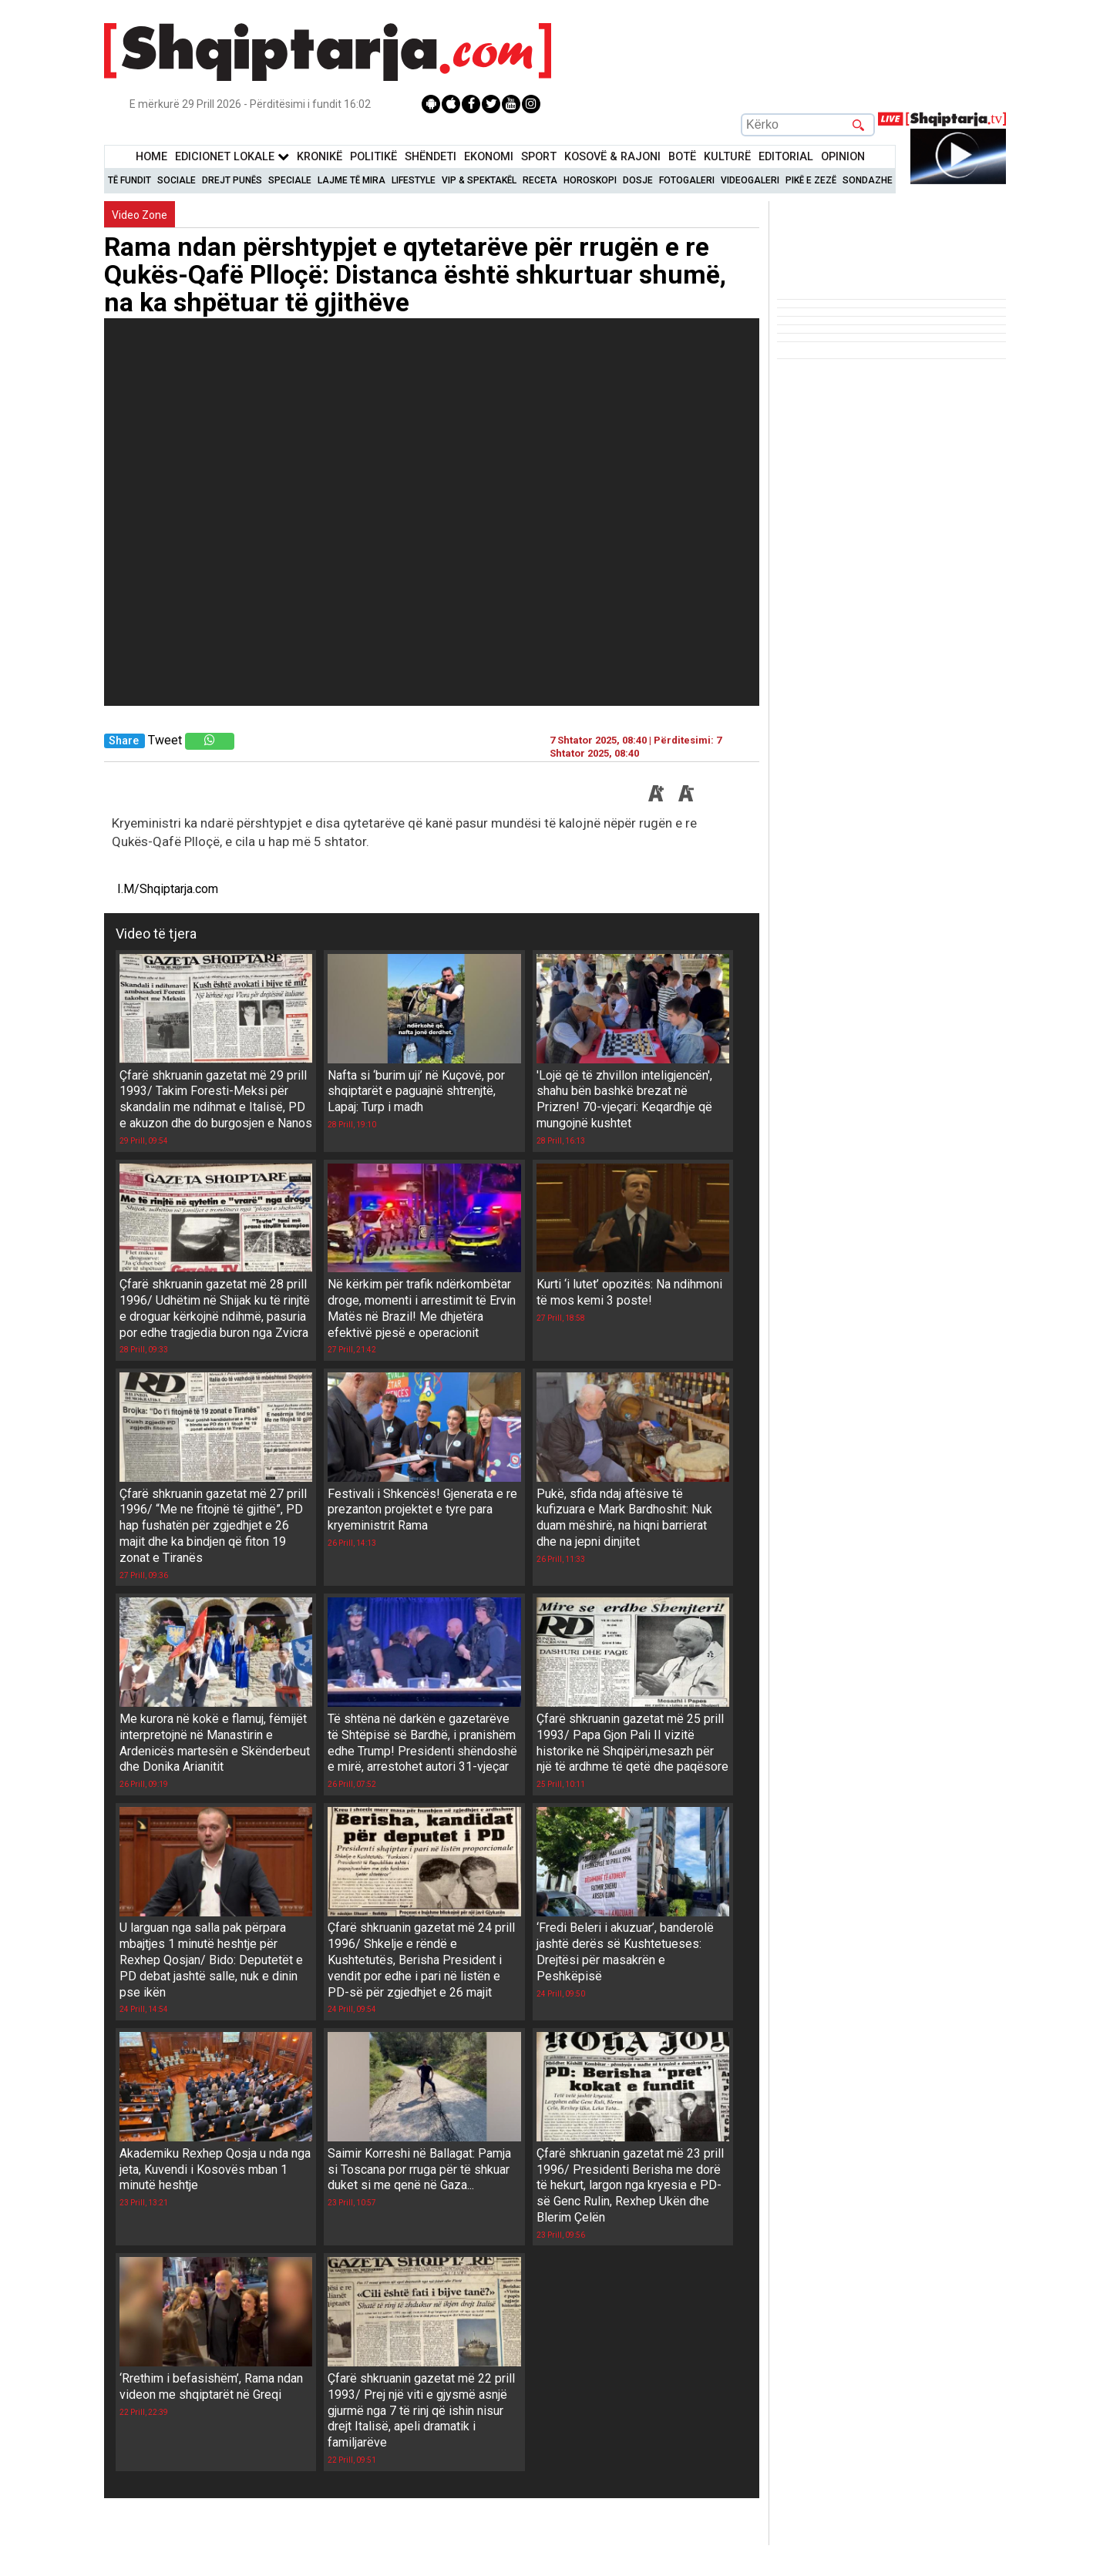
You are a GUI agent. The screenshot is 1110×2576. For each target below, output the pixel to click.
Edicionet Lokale (232, 156)
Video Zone (139, 215)
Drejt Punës (232, 180)
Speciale (289, 180)
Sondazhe (868, 180)
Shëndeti (430, 156)
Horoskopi (590, 180)
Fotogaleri (687, 180)
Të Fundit (129, 180)
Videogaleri (750, 180)
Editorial (785, 156)
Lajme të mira (351, 180)
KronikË (319, 156)
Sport (539, 156)
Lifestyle (414, 180)
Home (151, 156)
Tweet (165, 740)
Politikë (373, 156)
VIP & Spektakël (479, 180)
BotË (682, 156)
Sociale (176, 180)
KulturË (727, 156)
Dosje (638, 180)
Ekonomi (488, 156)
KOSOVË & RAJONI (612, 156)
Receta (540, 180)
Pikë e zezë (810, 180)
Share (124, 740)
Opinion (843, 156)
